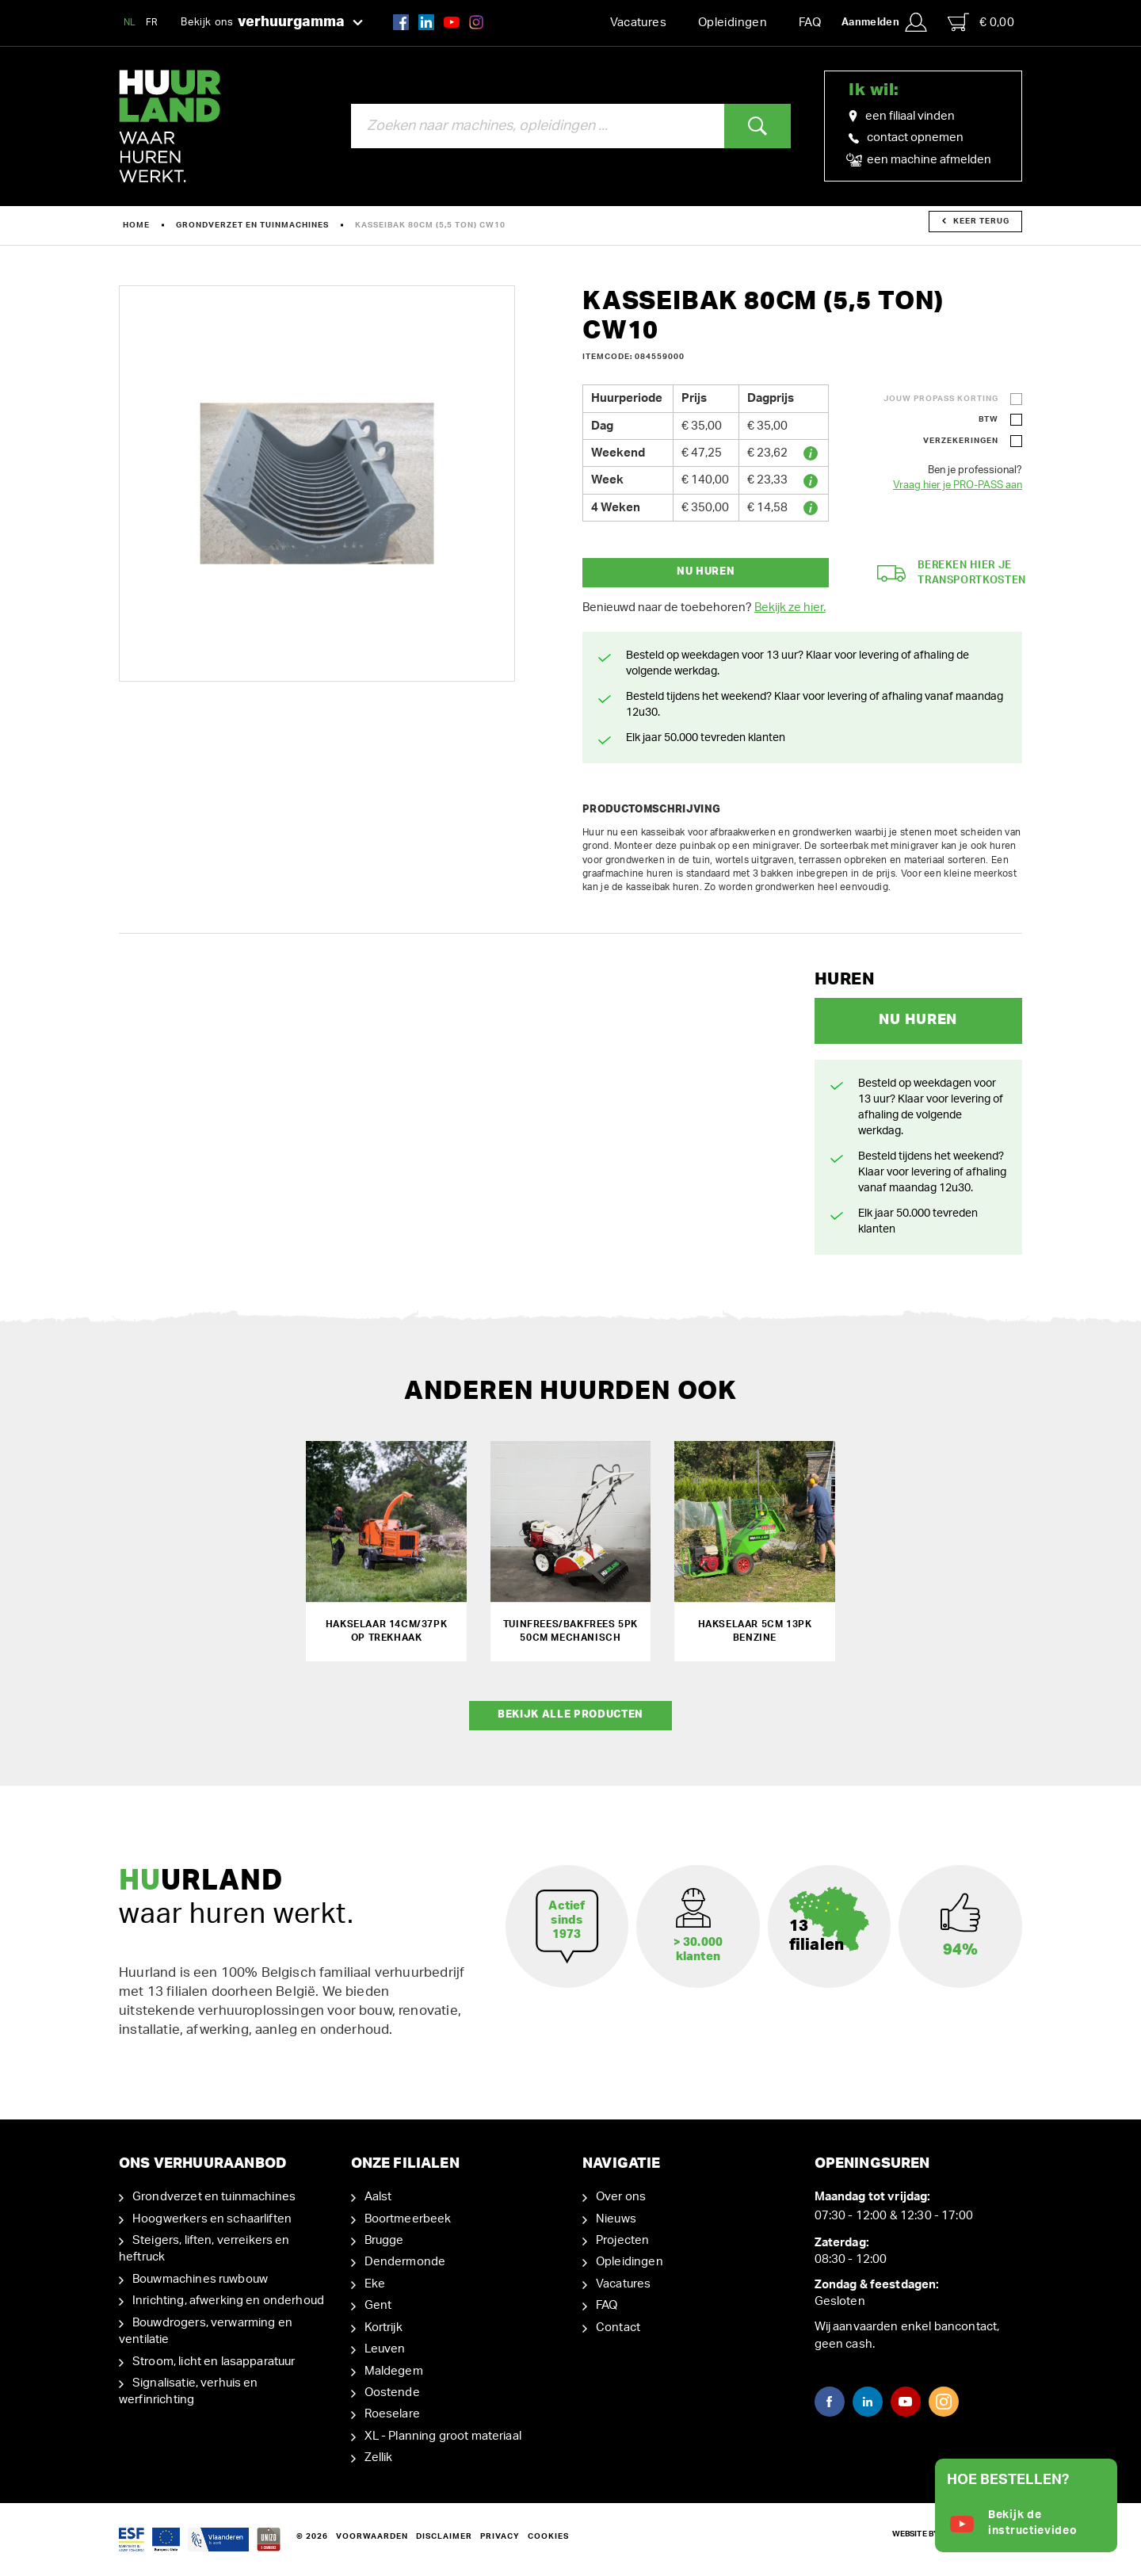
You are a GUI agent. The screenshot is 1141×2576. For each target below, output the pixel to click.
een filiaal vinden (902, 116)
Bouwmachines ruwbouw (200, 2279)
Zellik (378, 2457)
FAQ (810, 23)
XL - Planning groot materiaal (442, 2436)
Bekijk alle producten (570, 1715)
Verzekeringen (960, 441)
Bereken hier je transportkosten (951, 573)
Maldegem (393, 2370)
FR (152, 22)
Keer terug (975, 221)
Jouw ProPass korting (940, 399)
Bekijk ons (272, 23)
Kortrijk (383, 2327)
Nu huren (706, 572)
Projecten (622, 2240)
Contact (618, 2327)
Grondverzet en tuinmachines (252, 225)
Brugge (384, 2240)
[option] (317, 483)
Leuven (385, 2349)
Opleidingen (732, 23)
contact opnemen (906, 137)
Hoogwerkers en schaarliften (212, 2218)
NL (130, 22)
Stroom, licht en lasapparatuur (214, 2361)
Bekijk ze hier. (790, 607)
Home (136, 225)
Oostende (392, 2392)
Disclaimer (444, 2536)
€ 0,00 (981, 22)
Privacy (500, 2536)
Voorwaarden (372, 2536)
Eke (374, 2284)
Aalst (378, 2197)
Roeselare (392, 2414)
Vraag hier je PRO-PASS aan (957, 485)
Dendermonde (405, 2262)
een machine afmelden (920, 160)
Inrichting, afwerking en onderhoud (228, 2301)
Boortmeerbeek (408, 2218)
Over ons (621, 2197)
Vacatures (638, 23)
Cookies (548, 2536)
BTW (988, 419)
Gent (378, 2305)
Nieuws (616, 2218)
